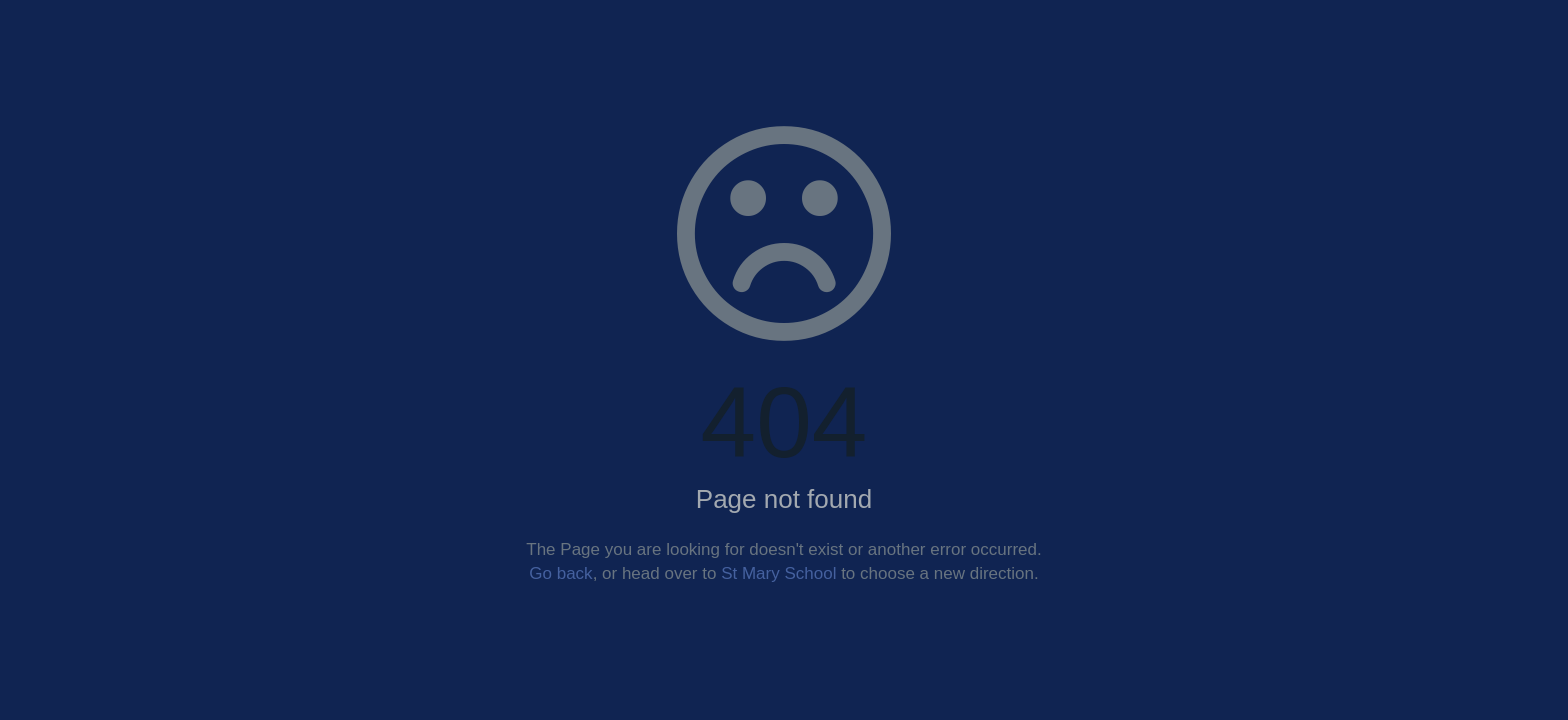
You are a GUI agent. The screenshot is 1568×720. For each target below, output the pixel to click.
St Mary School (778, 573)
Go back (560, 573)
